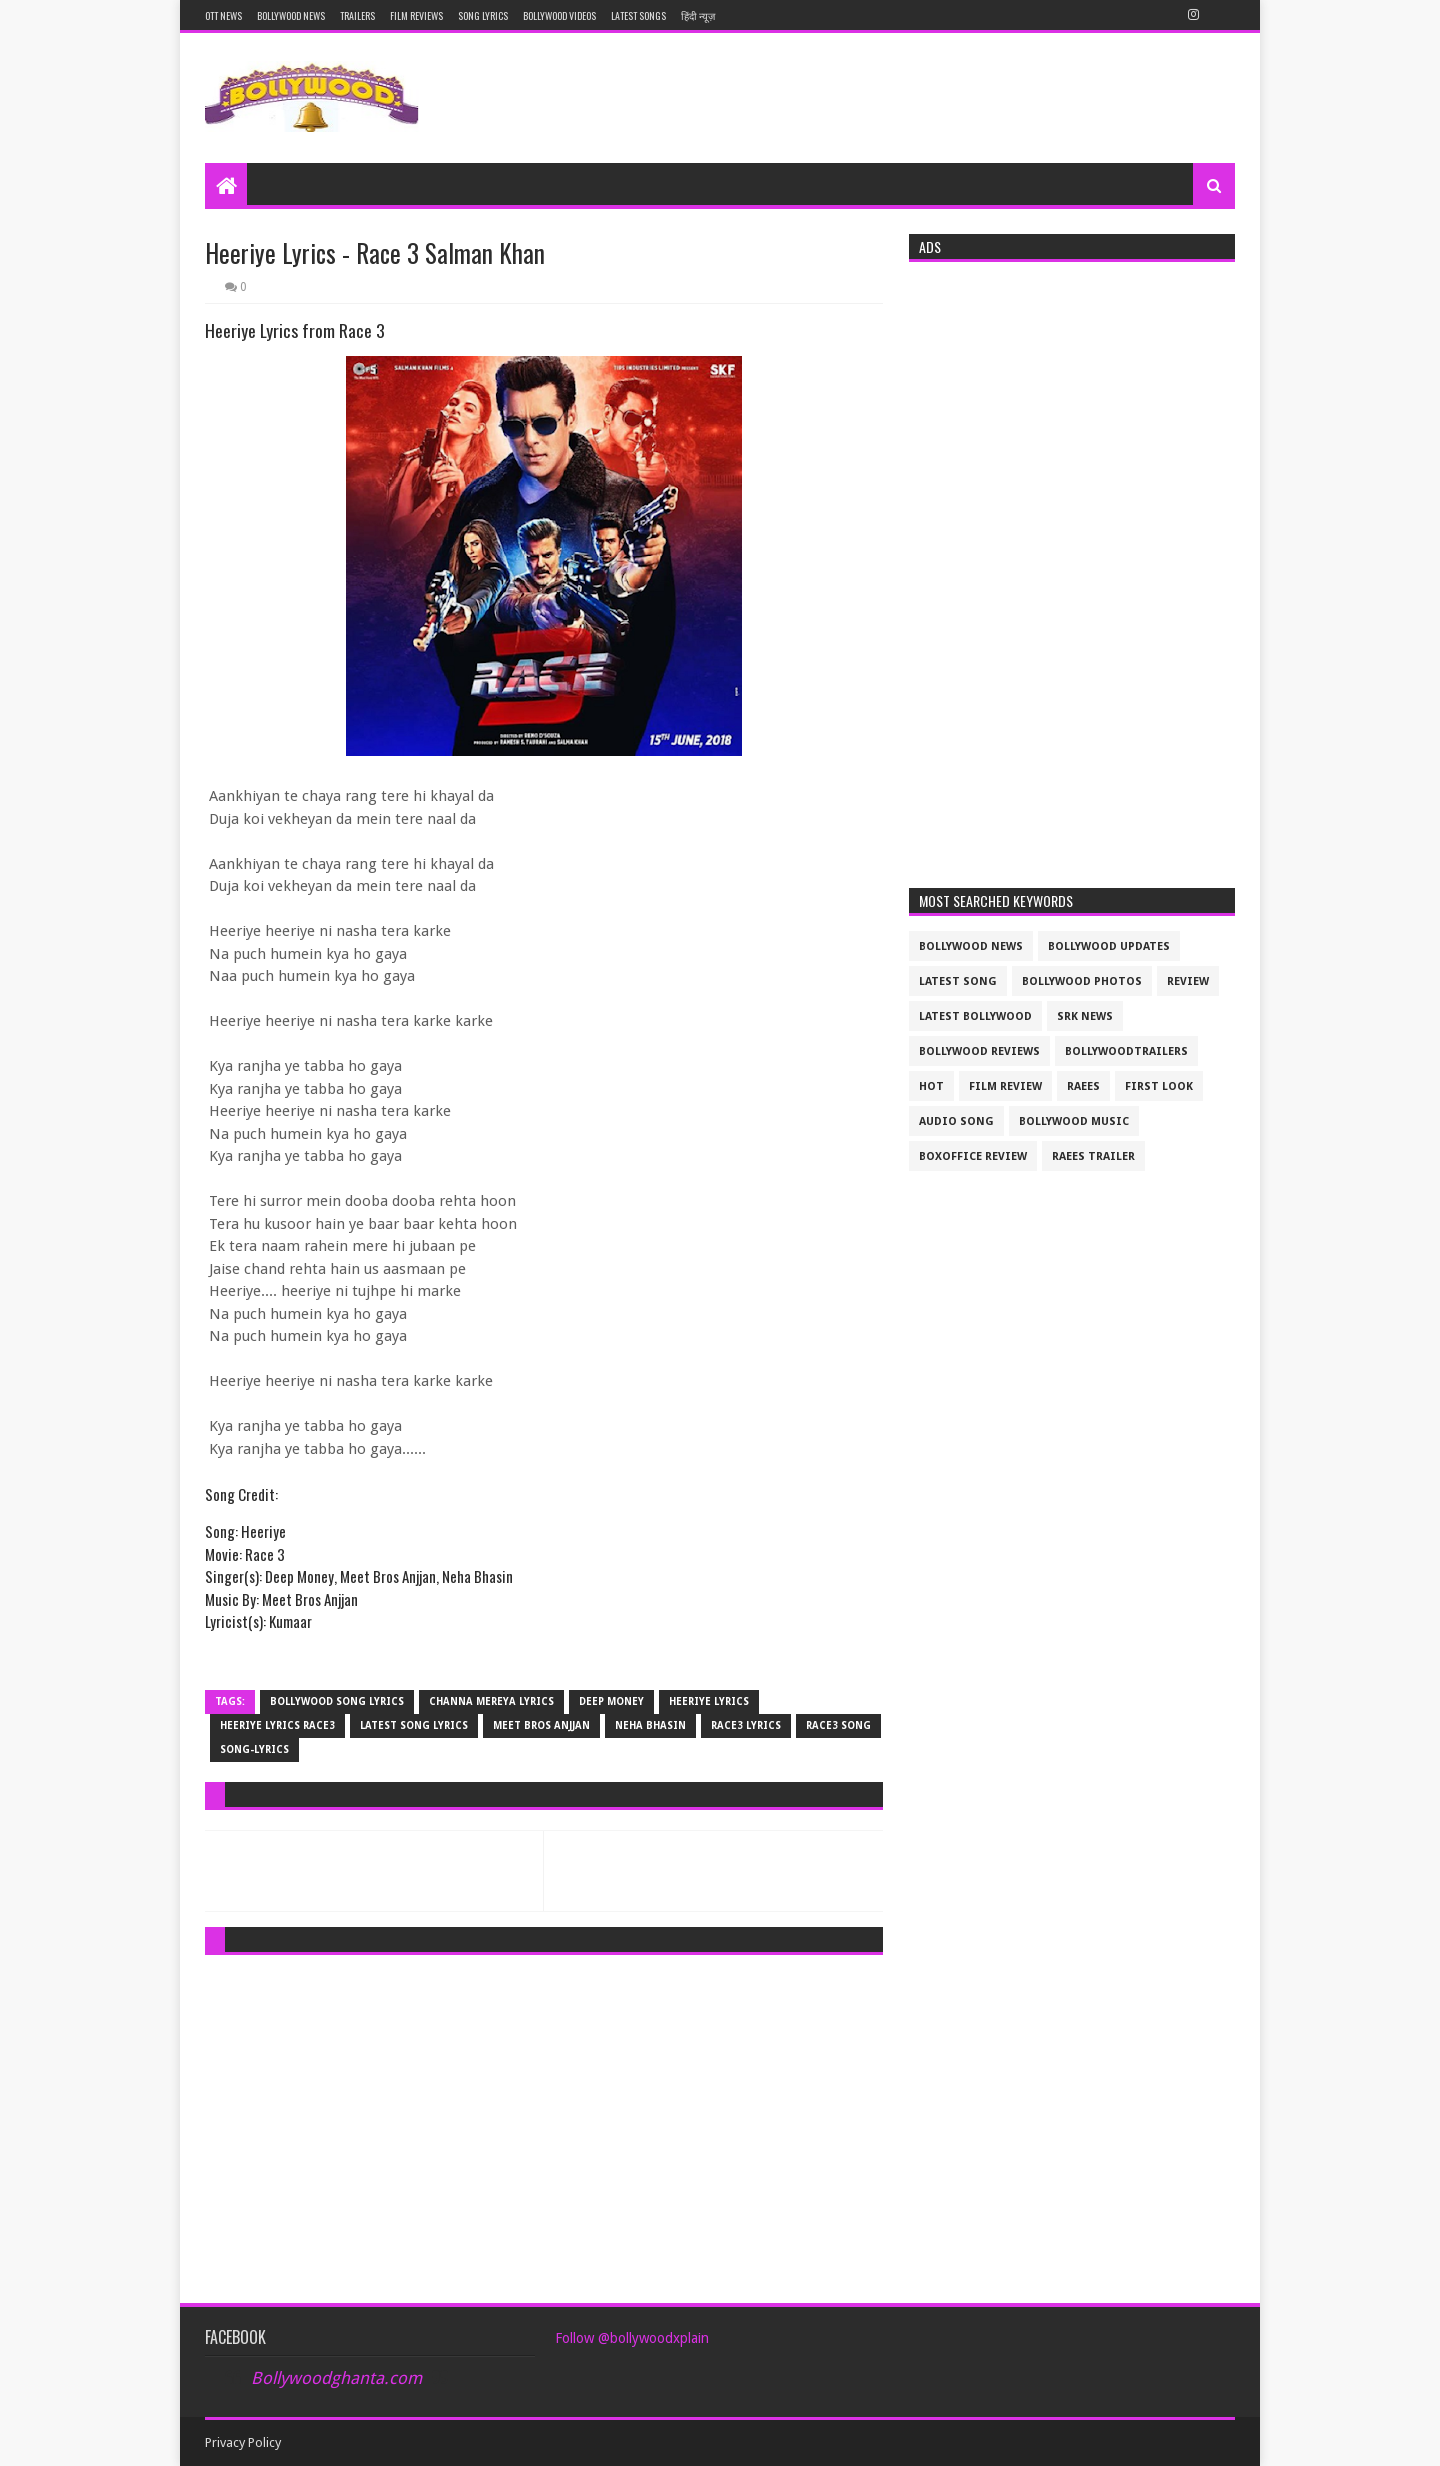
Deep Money (611, 1701)
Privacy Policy (243, 2442)
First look (1159, 1086)
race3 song (838, 1725)
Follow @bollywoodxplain (632, 2338)
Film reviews (416, 15)
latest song (958, 981)
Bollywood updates (1109, 946)
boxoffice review (973, 1156)
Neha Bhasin (650, 1725)
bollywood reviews (979, 1051)
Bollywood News (291, 15)
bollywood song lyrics (337, 1701)
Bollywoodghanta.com (336, 2378)
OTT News (223, 15)
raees (1083, 1086)
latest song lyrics (414, 1725)
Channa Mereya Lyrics (491, 1701)
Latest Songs (638, 15)
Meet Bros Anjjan (541, 1725)
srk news (1085, 1016)
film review (1005, 1086)
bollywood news (971, 946)
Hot (931, 1086)
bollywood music (1074, 1121)
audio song (956, 1121)
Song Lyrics (483, 15)
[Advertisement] (544, 2110)
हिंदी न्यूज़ (698, 15)
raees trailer (1093, 1156)
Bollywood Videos (559, 15)
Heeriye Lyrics (709, 1701)
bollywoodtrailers (1126, 1051)
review (1188, 981)
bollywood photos (1082, 981)
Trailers (357, 15)
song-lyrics (254, 1749)
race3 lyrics (746, 1725)
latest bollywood (975, 1016)
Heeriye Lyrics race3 (277, 1725)
